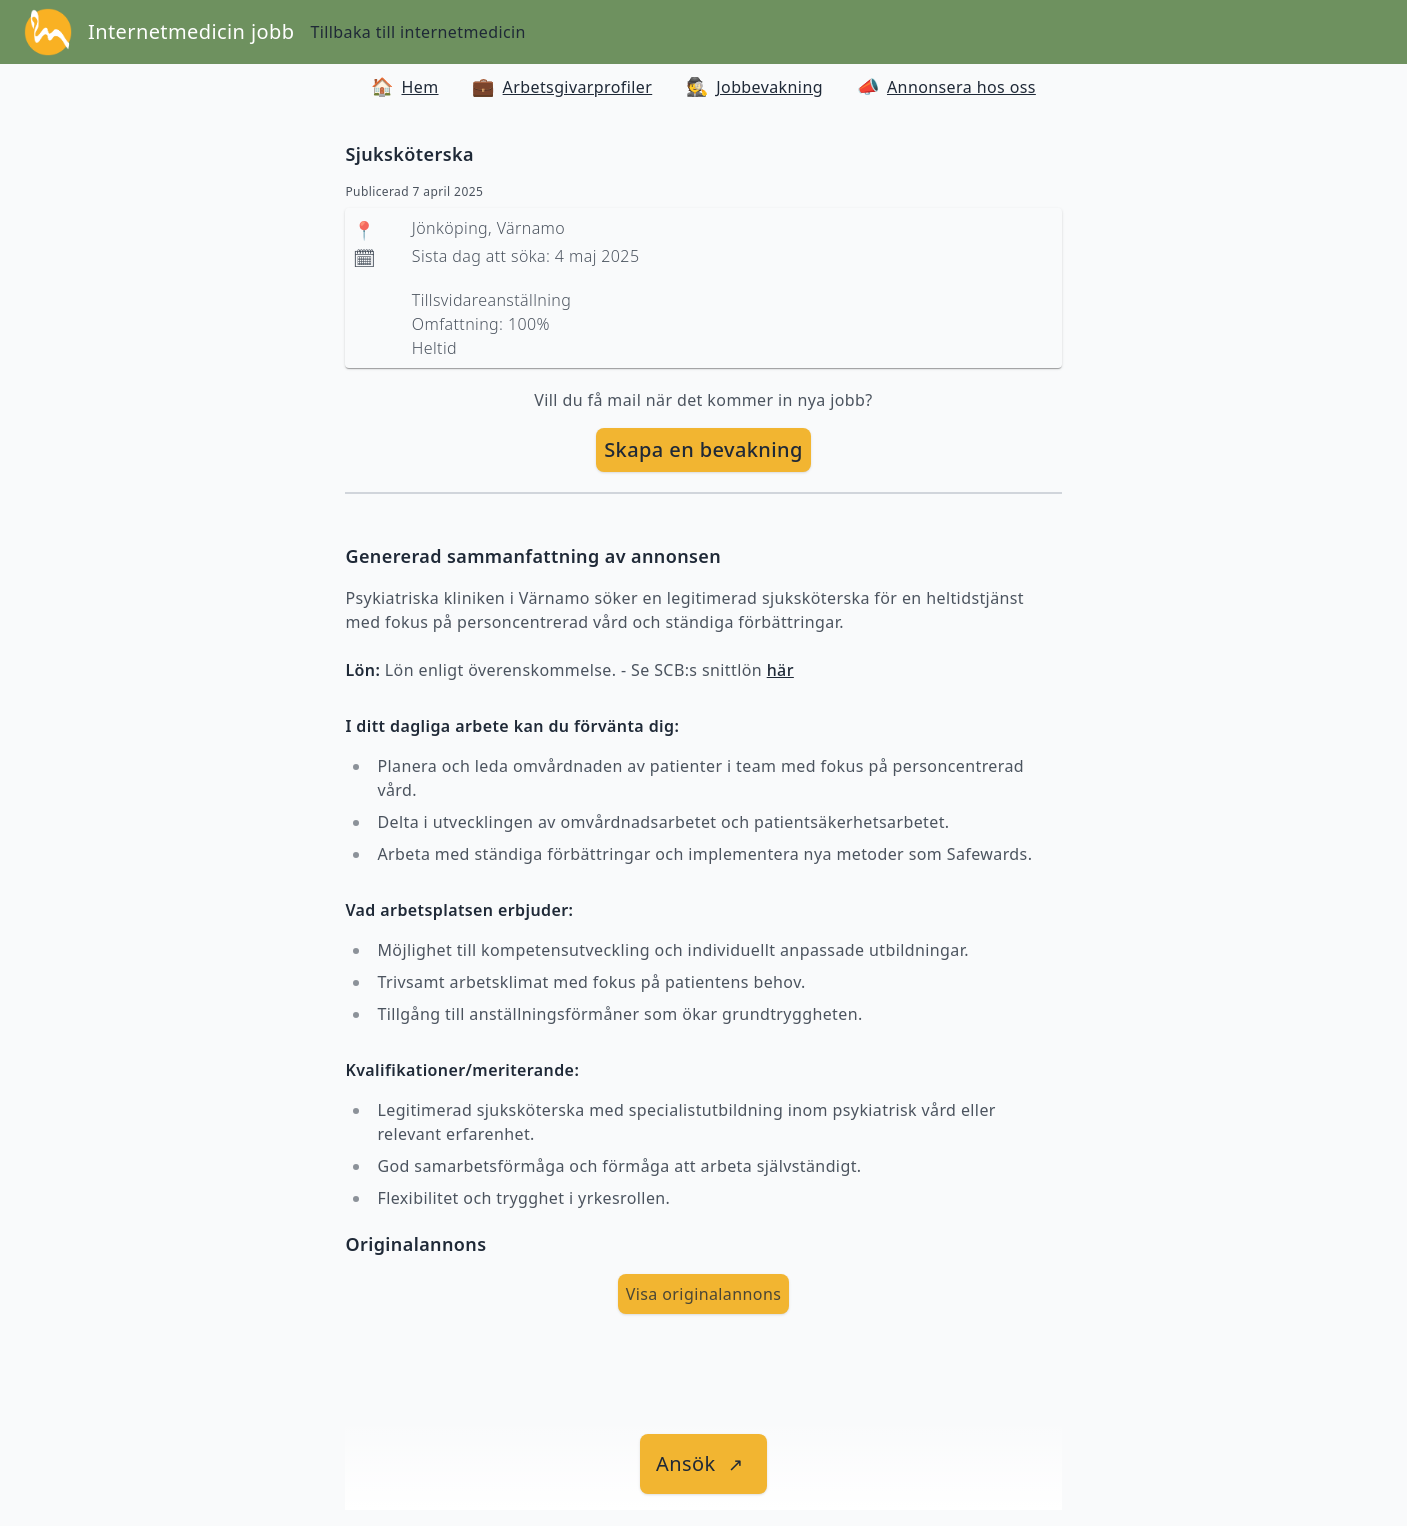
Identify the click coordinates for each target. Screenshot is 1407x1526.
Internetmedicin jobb (191, 31)
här (780, 670)
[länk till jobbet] (703, 1464)
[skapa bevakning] (703, 450)
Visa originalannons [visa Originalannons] (704, 1294)
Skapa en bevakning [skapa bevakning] (703, 449)
